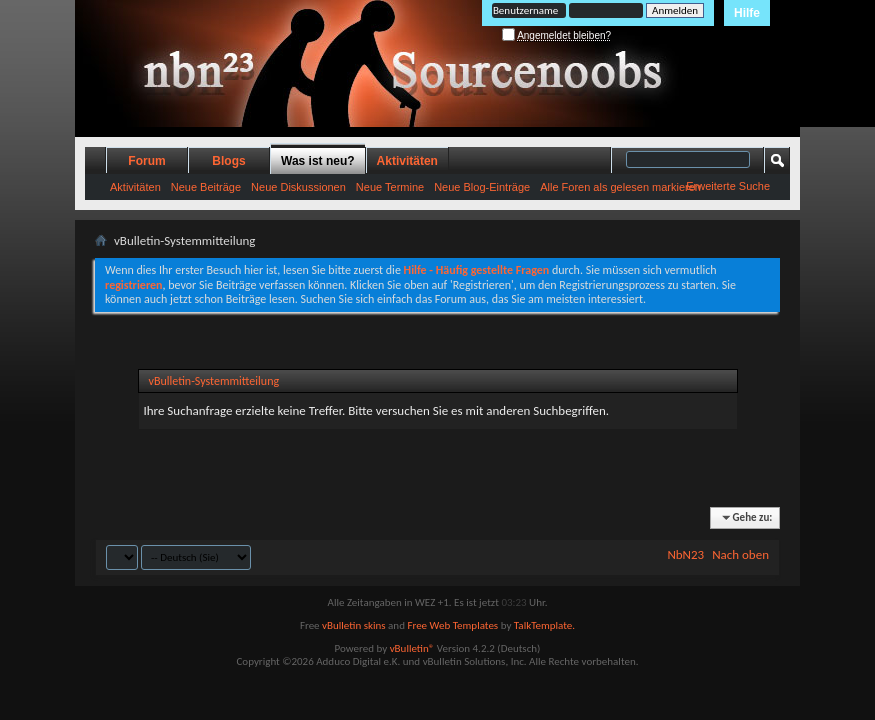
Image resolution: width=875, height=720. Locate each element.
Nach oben (740, 554)
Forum (146, 161)
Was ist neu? (318, 161)
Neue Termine (390, 187)
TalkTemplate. (544, 625)
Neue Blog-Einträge (482, 187)
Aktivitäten (135, 187)
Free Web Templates (452, 625)
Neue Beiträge (206, 187)
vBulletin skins (354, 625)
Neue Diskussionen (298, 187)
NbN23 (685, 554)
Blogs (228, 161)
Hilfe (747, 13)
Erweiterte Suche (728, 186)
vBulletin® (412, 648)
